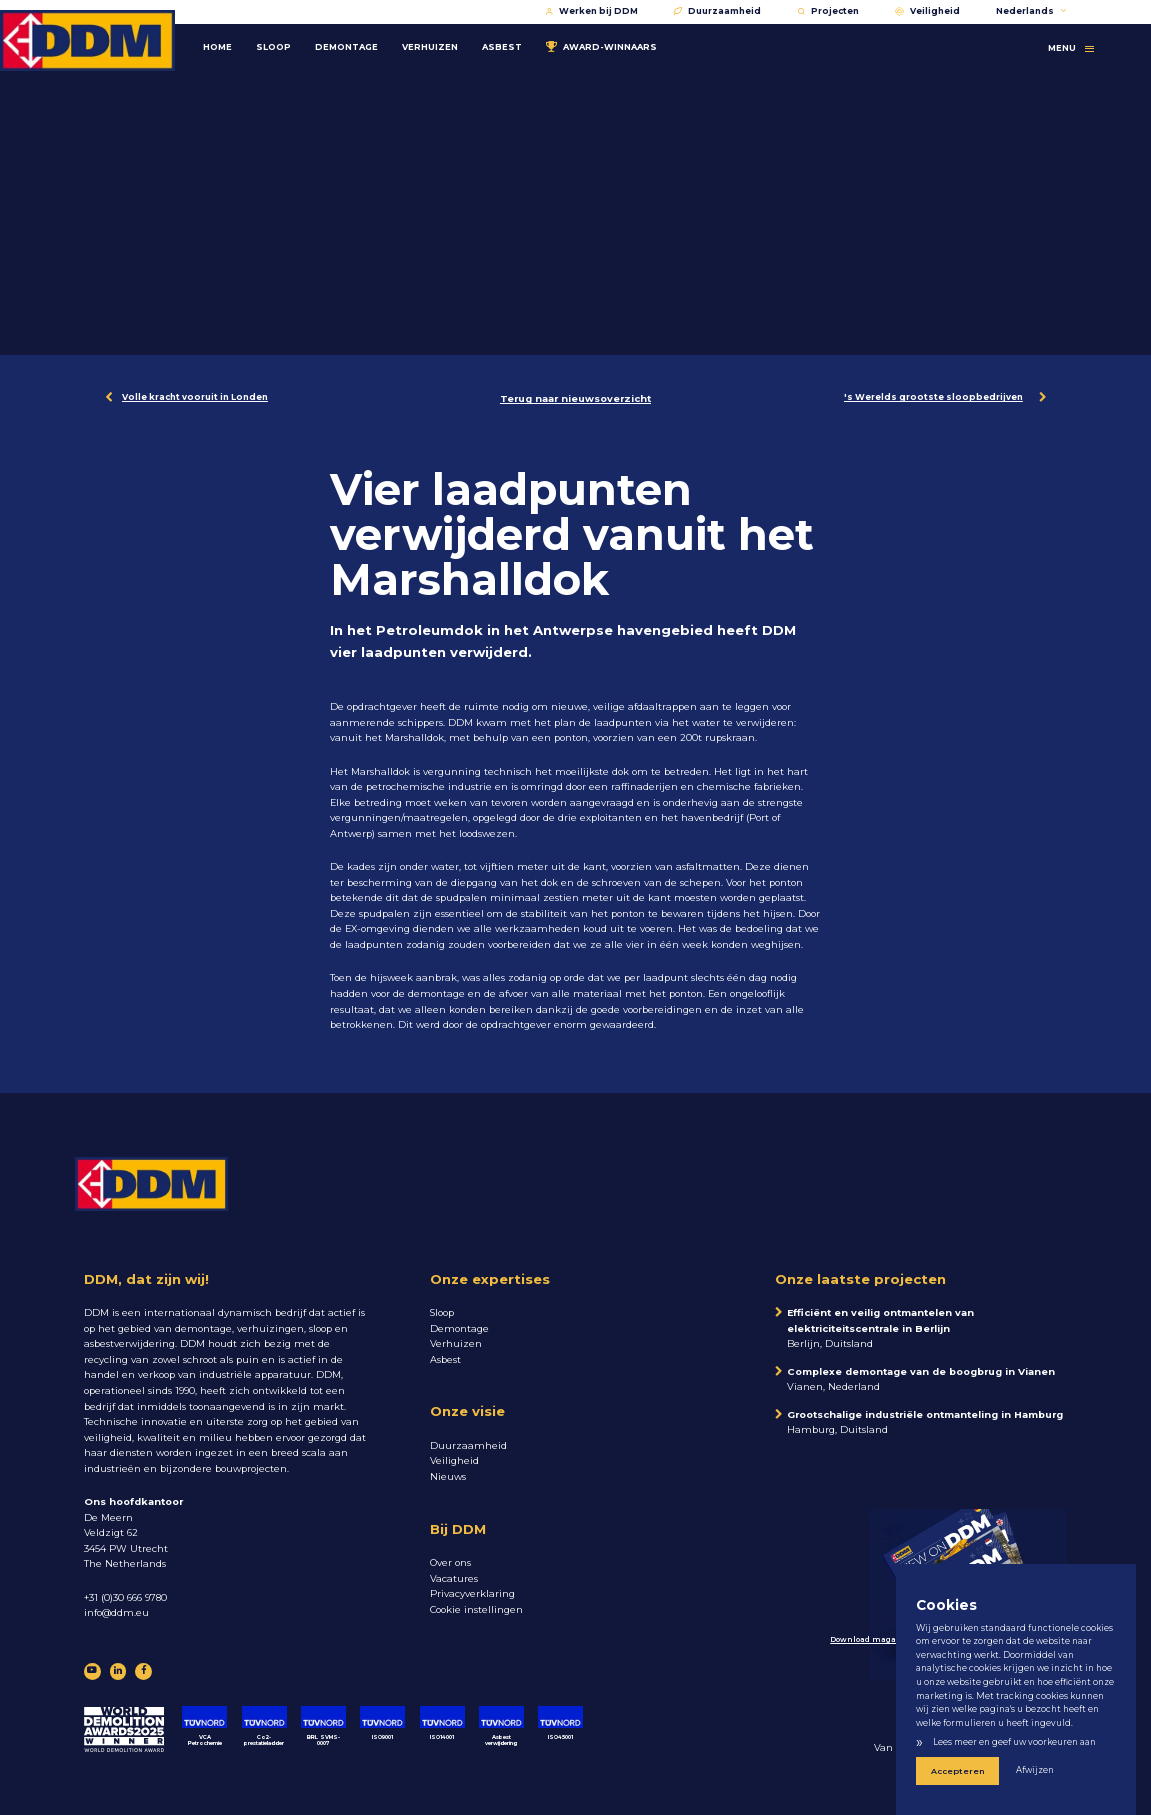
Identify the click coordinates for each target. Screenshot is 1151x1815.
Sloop (273, 42)
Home (217, 42)
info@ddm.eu (116, 1612)
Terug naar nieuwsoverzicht (575, 398)
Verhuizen (430, 42)
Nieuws (448, 1476)
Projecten (828, 11)
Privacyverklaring (472, 1593)
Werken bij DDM (591, 11)
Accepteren (951, 1771)
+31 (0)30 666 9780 (125, 1597)
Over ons (450, 1562)
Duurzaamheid (717, 11)
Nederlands (1031, 11)
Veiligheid (927, 11)
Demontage (346, 42)
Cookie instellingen (476, 1609)
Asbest (502, 42)
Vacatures (454, 1578)
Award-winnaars (601, 41)
